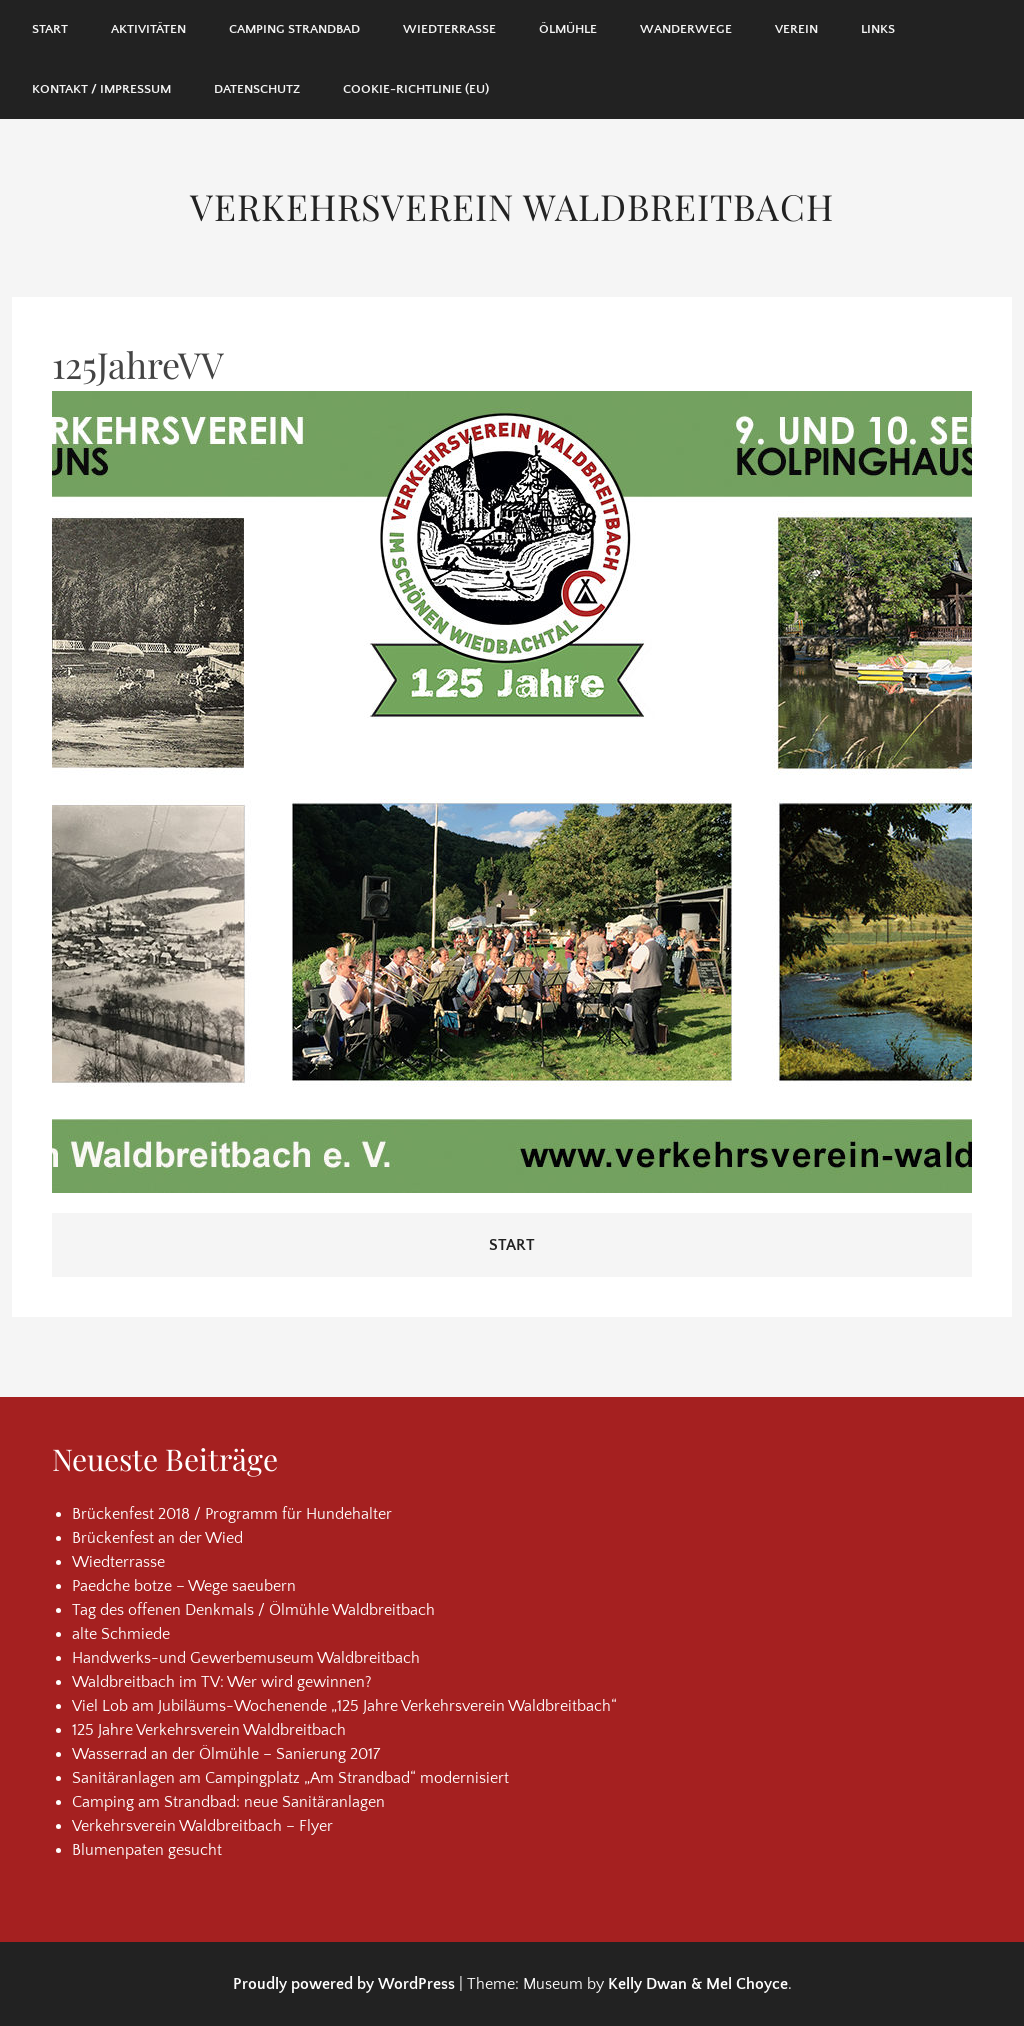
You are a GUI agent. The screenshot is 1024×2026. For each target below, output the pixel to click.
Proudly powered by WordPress (344, 1984)
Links (878, 29)
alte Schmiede (121, 1634)
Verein (796, 29)
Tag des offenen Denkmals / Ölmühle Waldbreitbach (253, 1610)
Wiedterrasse (449, 29)
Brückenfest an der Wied (157, 1538)
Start (50, 29)
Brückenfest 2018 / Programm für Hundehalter (232, 1514)
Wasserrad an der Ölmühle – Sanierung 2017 (226, 1754)
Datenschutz (257, 89)
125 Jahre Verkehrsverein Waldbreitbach (209, 1730)
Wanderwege (686, 29)
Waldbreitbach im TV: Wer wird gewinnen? (222, 1682)
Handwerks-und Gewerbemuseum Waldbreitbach (246, 1658)
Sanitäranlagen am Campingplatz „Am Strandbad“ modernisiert (290, 1778)
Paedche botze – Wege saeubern (184, 1586)
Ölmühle (568, 29)
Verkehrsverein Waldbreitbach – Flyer (202, 1826)
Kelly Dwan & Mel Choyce (698, 1984)
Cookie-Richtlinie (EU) (416, 89)
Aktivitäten (148, 29)
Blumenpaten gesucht (147, 1850)
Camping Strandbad (294, 29)
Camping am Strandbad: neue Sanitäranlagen (228, 1802)
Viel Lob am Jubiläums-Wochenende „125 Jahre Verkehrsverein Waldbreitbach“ (344, 1706)
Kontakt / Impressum (101, 89)
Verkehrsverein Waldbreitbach (512, 206)
